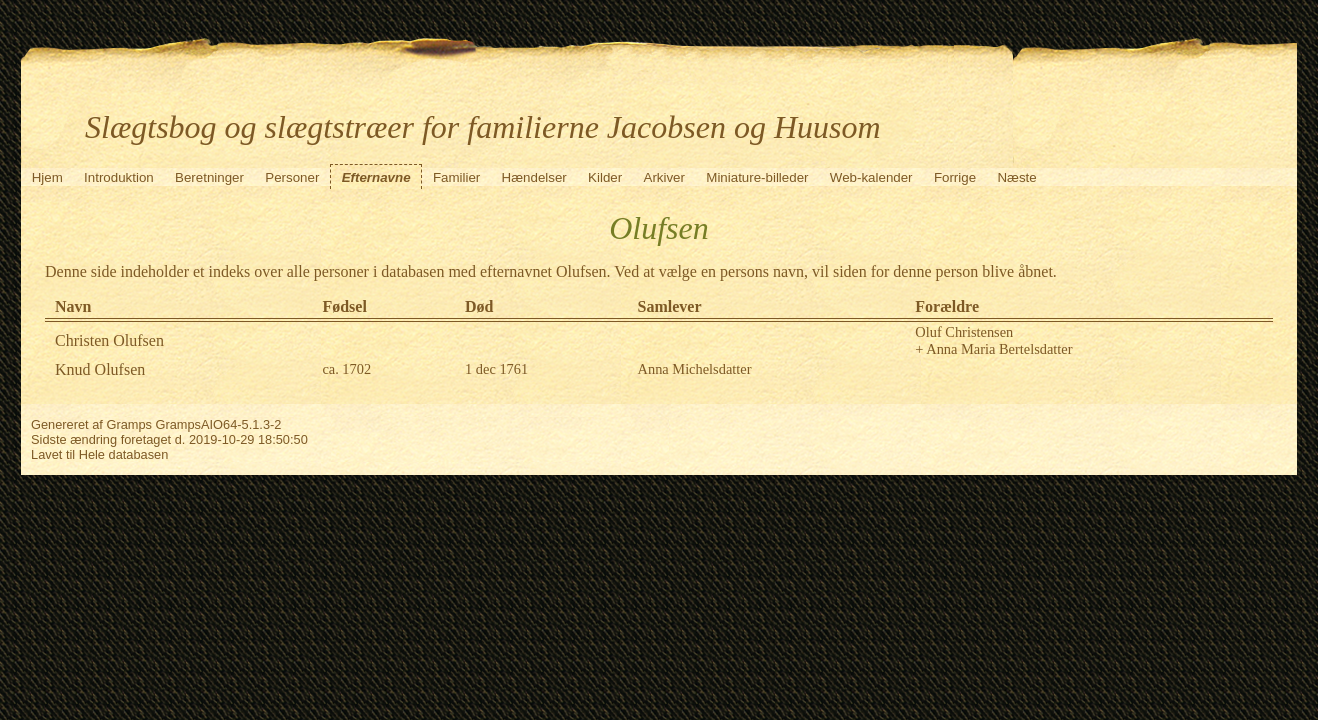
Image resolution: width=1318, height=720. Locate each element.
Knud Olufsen (100, 369)
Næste (1016, 177)
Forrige (955, 177)
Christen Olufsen (109, 340)
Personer (292, 177)
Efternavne (376, 177)
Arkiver (664, 177)
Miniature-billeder (757, 177)
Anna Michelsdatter (695, 369)
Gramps (129, 424)
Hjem (47, 177)
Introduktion (119, 177)
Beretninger (209, 177)
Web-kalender (871, 177)
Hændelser (534, 177)
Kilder (605, 177)
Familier (456, 177)
